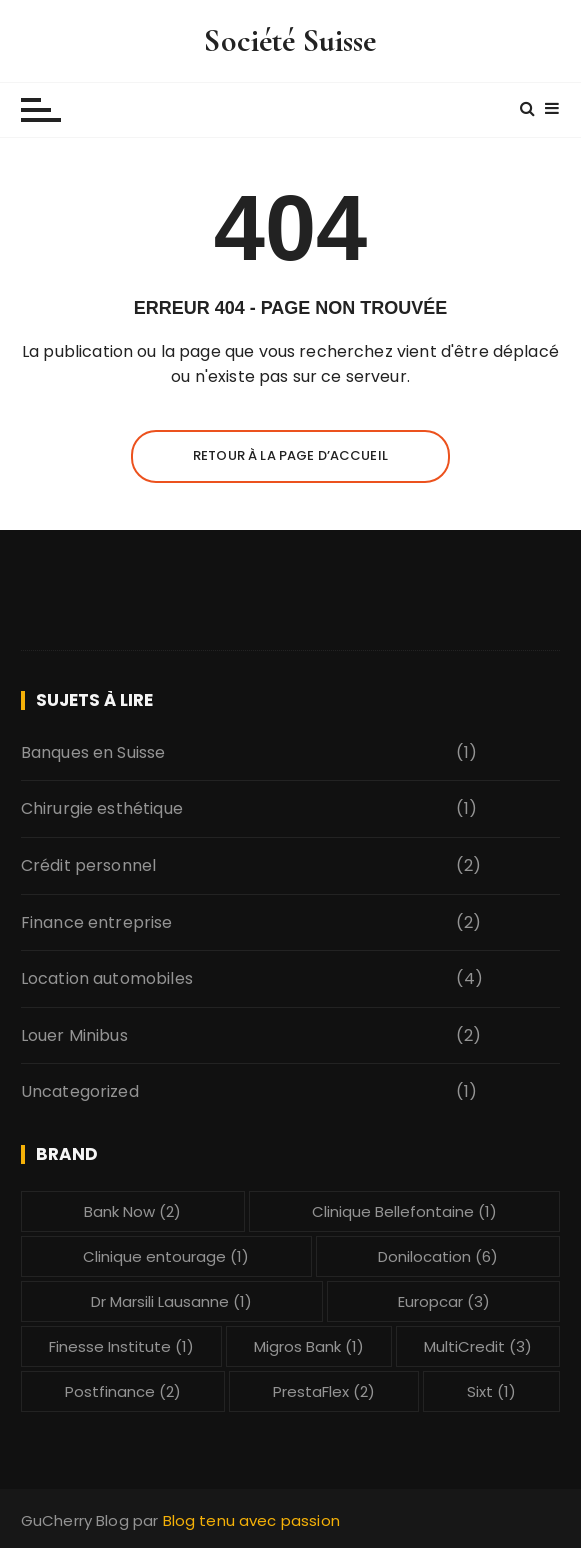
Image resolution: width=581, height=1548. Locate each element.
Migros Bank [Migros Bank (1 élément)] (309, 1346)
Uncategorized (80, 1091)
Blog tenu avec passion (251, 1520)
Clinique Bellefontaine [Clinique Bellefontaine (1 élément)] (404, 1211)
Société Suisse (290, 40)
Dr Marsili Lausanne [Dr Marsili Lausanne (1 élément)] (171, 1301)
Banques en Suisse (93, 752)
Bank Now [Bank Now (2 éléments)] (132, 1211)
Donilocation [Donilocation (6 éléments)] (438, 1256)
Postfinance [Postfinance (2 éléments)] (123, 1391)
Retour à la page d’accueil (290, 455)
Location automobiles (107, 978)
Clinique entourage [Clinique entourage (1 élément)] (166, 1256)
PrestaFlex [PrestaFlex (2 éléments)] (324, 1391)
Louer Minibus (74, 1035)
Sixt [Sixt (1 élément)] (491, 1391)
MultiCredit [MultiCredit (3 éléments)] (478, 1346)
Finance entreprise (97, 922)
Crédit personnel (88, 865)
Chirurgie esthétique (102, 808)
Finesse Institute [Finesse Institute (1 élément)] (121, 1346)
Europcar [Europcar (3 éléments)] (444, 1301)
